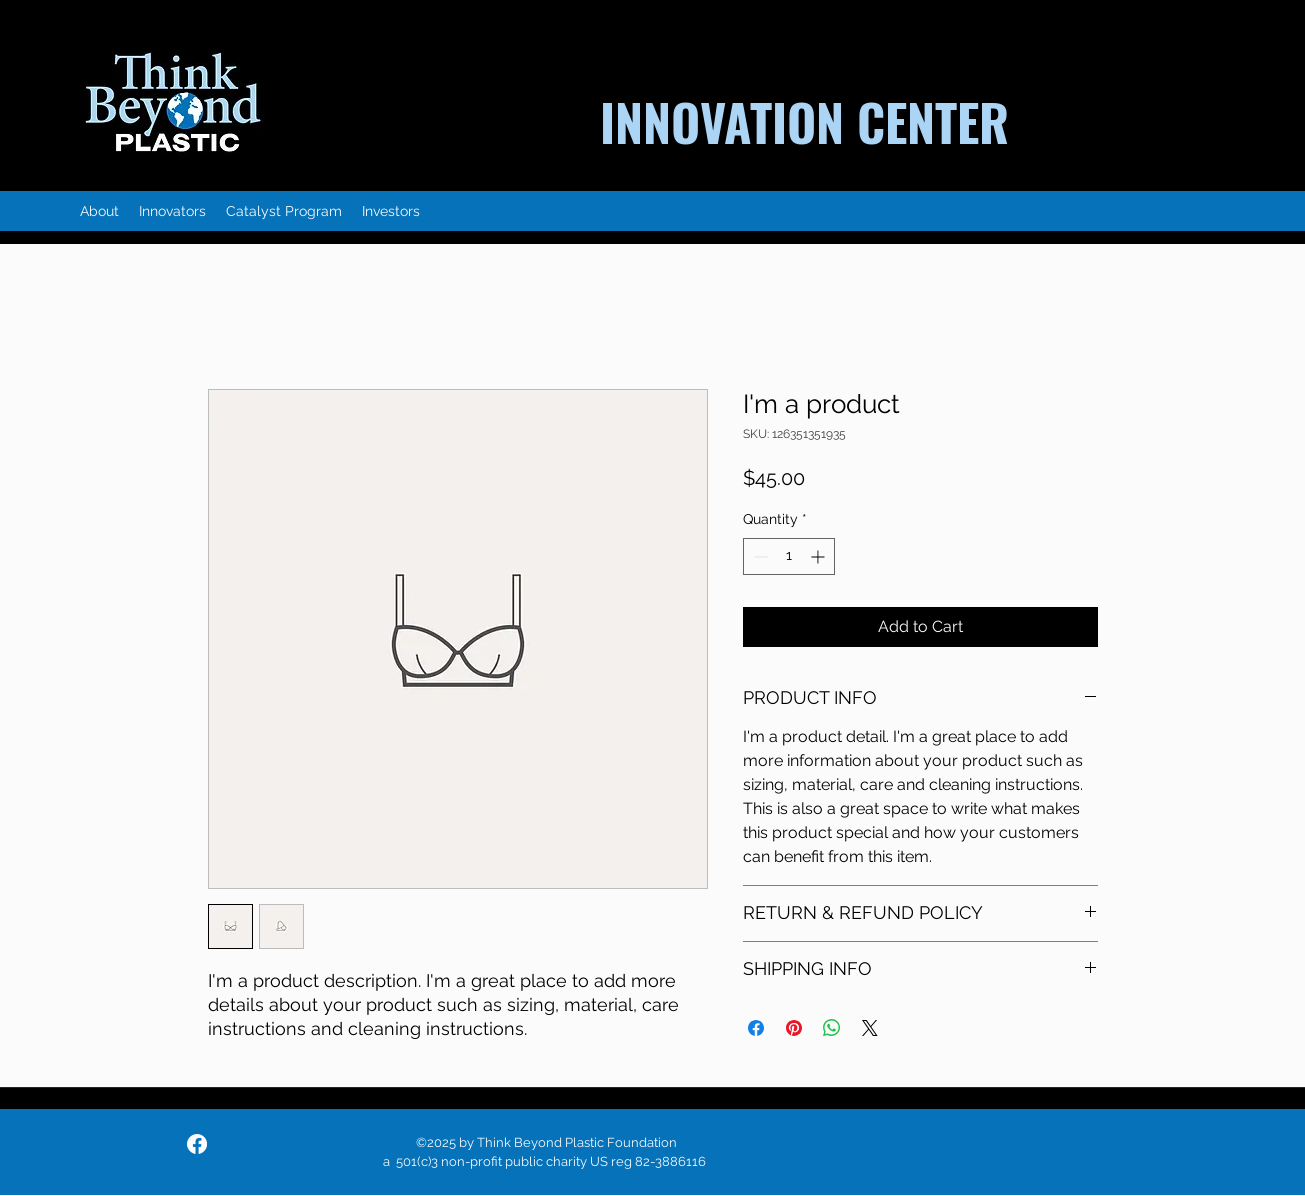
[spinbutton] (789, 556)
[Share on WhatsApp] (832, 1028)
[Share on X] (870, 1028)
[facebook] (197, 1144)
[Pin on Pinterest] (794, 1028)
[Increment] (819, 556)
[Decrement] (758, 556)
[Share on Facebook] (756, 1028)
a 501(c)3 (412, 1161)
